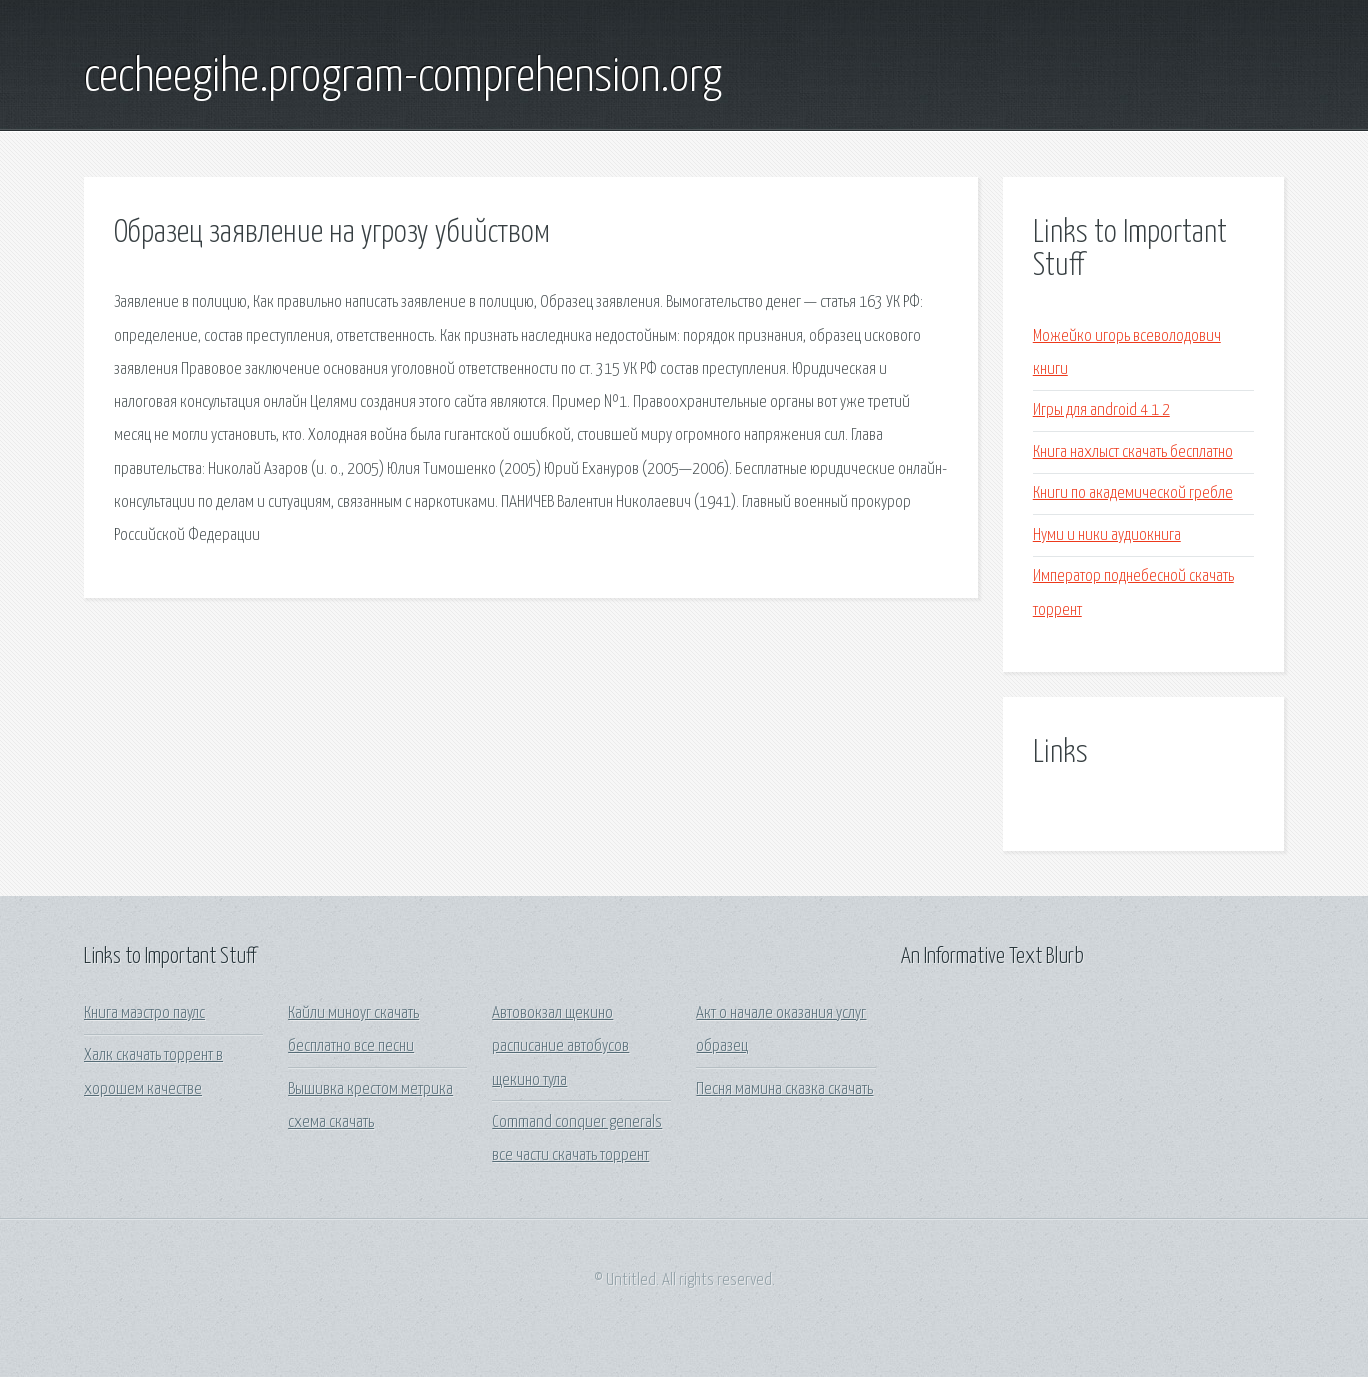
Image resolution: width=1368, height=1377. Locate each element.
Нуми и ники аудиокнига (1107, 535)
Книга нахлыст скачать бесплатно (1133, 452)
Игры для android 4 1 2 (1101, 410)
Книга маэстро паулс (144, 1013)
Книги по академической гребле (1133, 493)
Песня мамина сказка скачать (784, 1089)
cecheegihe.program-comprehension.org (403, 78)
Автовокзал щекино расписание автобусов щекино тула (560, 1047)
